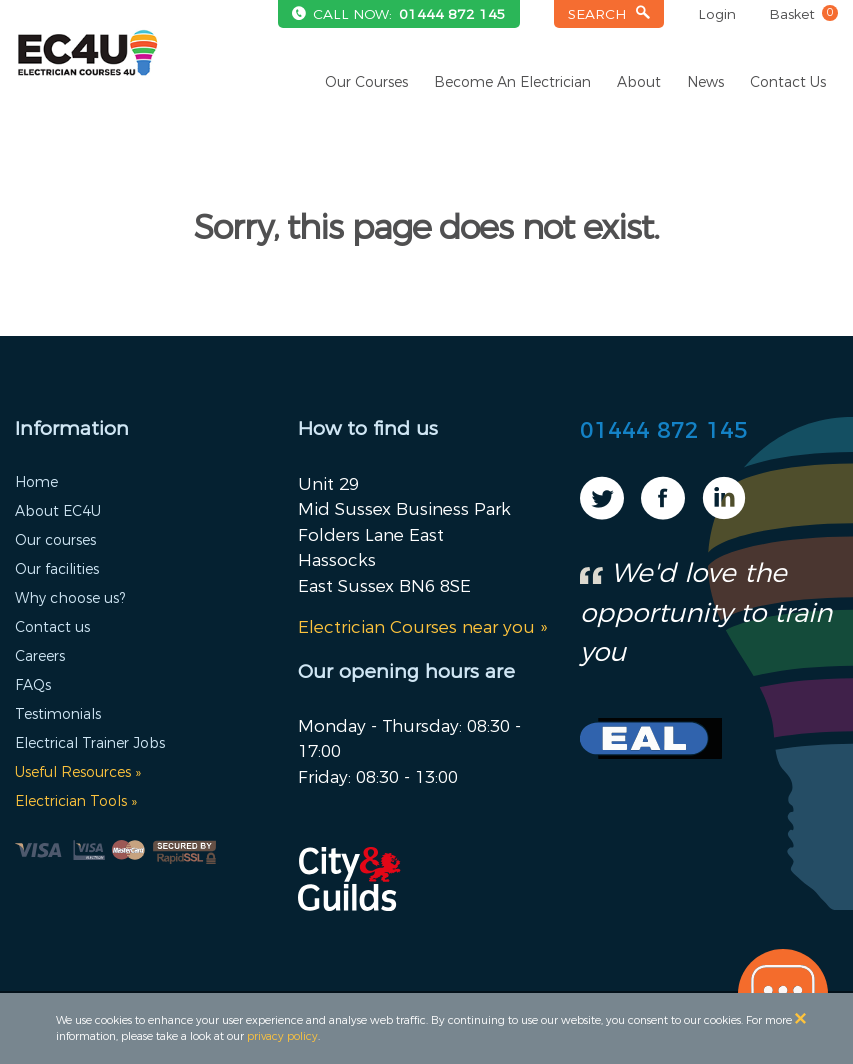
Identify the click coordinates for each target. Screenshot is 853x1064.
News (705, 82)
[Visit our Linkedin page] (724, 512)
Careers (40, 656)
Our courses (55, 540)
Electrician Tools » (76, 801)
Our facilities (57, 569)
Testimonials (58, 714)
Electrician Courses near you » (422, 627)
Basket (803, 13)
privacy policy (282, 1036)
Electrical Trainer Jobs (90, 743)
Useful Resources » (78, 772)
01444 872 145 (664, 430)
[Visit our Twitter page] (602, 512)
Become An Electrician (512, 82)
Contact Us (788, 82)
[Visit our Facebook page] (663, 512)
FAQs (33, 685)
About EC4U (58, 511)
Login (717, 14)
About (639, 82)
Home (36, 482)
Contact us (52, 627)
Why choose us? (70, 598)
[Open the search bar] (609, 14)
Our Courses (366, 82)
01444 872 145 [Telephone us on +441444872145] (452, 14)
